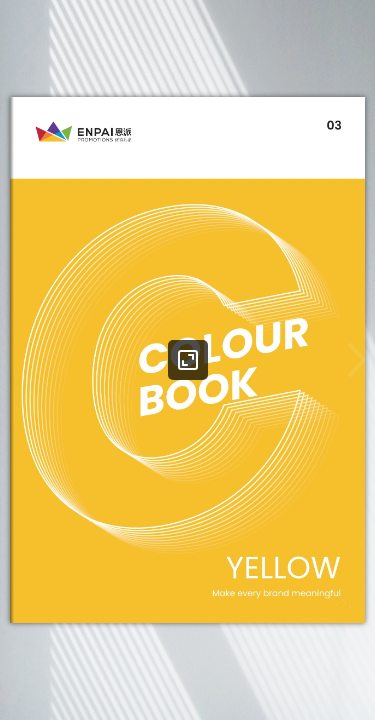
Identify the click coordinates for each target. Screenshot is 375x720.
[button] (357, 360)
